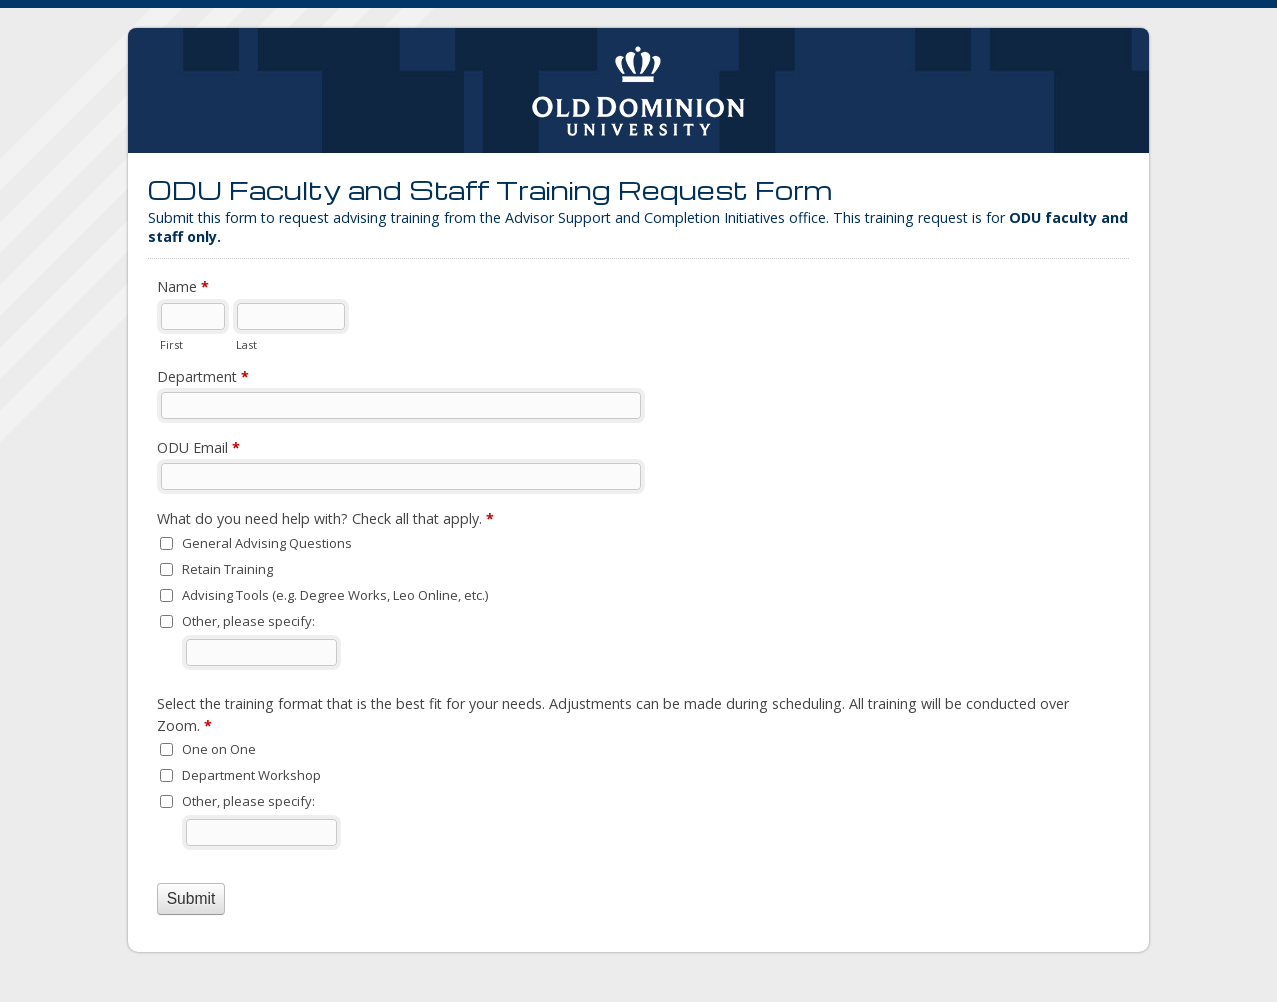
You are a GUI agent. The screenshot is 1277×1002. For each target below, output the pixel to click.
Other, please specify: (248, 621)
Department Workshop (251, 775)
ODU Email (198, 448)
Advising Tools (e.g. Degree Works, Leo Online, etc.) (335, 595)
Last (246, 344)
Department (203, 377)
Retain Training (227, 569)
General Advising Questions (267, 543)
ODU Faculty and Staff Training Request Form (639, 90)
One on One (219, 749)
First (171, 344)
